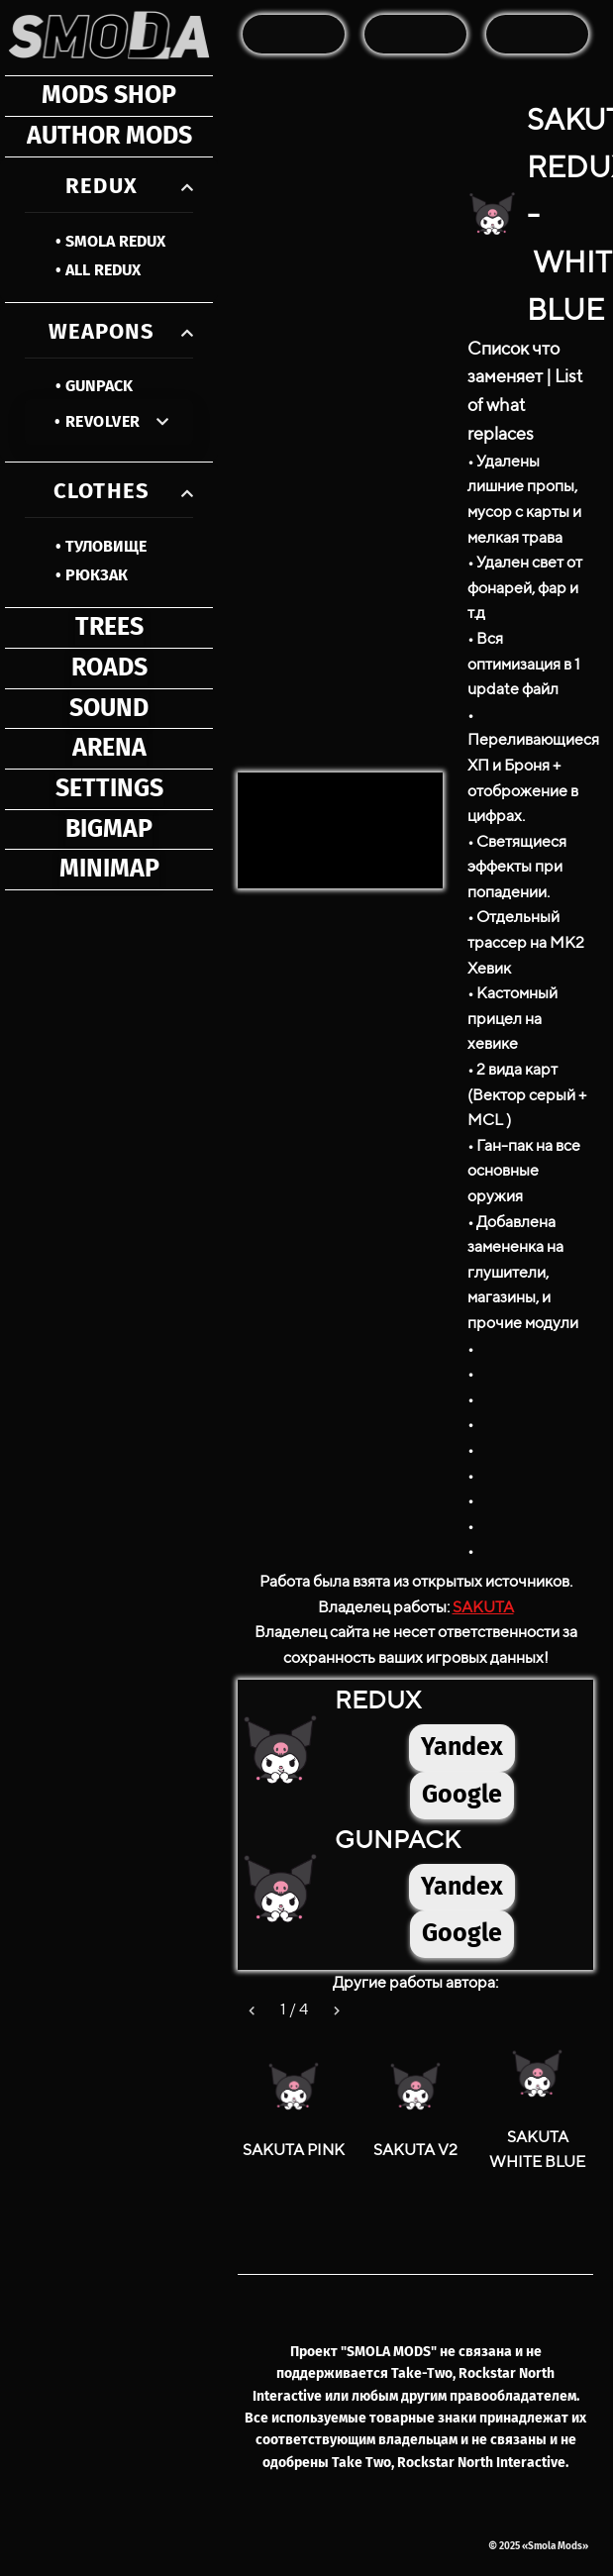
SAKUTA (483, 1606)
